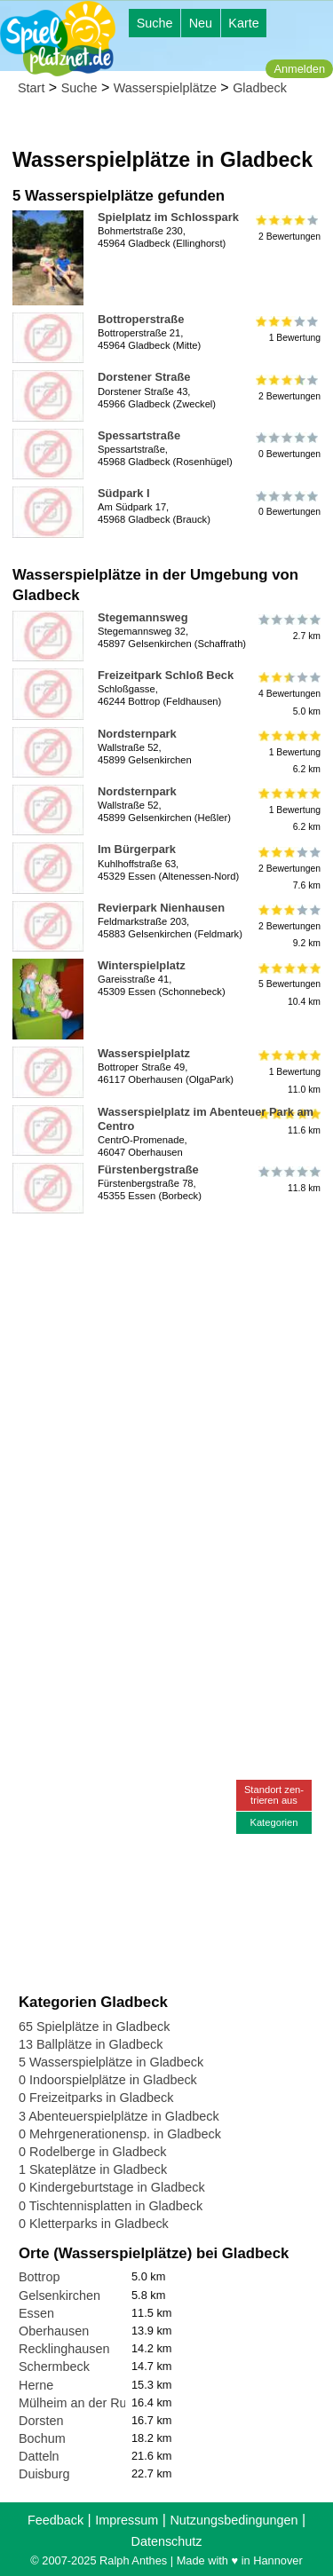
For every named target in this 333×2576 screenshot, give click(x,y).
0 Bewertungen (288, 445)
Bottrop (39, 2277)
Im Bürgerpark (137, 849)
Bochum (42, 2438)
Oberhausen (54, 2331)
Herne (36, 2385)
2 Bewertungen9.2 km (288, 926)
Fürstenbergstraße (148, 1169)
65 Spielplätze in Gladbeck (94, 2026)
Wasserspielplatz (144, 1053)
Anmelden (299, 68)
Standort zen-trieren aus (274, 1794)
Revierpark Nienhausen (161, 907)
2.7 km (288, 627)
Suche (155, 23)
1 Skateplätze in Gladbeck (93, 2169)
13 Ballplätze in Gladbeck (91, 2044)
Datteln (39, 2456)
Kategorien (273, 1822)
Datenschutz (166, 2541)
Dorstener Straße (144, 376)
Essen (36, 2313)
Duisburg (44, 2474)
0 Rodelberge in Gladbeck (92, 2152)
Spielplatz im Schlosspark (168, 217)
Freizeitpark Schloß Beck (166, 675)
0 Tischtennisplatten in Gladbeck (110, 2206)
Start (31, 88)
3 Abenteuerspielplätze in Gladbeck (119, 2116)
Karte (243, 23)
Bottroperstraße (141, 319)
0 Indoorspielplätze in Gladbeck (108, 2080)
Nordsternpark (137, 733)
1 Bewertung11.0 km (288, 1072)
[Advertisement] (166, 1387)
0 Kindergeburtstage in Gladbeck (112, 2187)
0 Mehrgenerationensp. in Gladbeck (120, 2134)
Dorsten (41, 2421)
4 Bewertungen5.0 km (288, 693)
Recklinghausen (64, 2349)
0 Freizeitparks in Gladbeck (96, 2097)
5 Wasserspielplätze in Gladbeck (111, 2062)
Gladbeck (260, 88)
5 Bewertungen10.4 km (288, 984)
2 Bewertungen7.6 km (288, 867)
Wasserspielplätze (165, 88)
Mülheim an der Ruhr (78, 2403)
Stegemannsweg (143, 617)
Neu (200, 23)
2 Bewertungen (288, 227)
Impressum (126, 2520)
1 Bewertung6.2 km (288, 752)
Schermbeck (54, 2366)
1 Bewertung (288, 329)
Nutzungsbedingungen (233, 2520)
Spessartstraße (139, 435)
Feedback (55, 2520)
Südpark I (124, 493)
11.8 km (288, 1179)
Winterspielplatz (142, 965)
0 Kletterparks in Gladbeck (94, 2223)
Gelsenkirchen (59, 2295)
